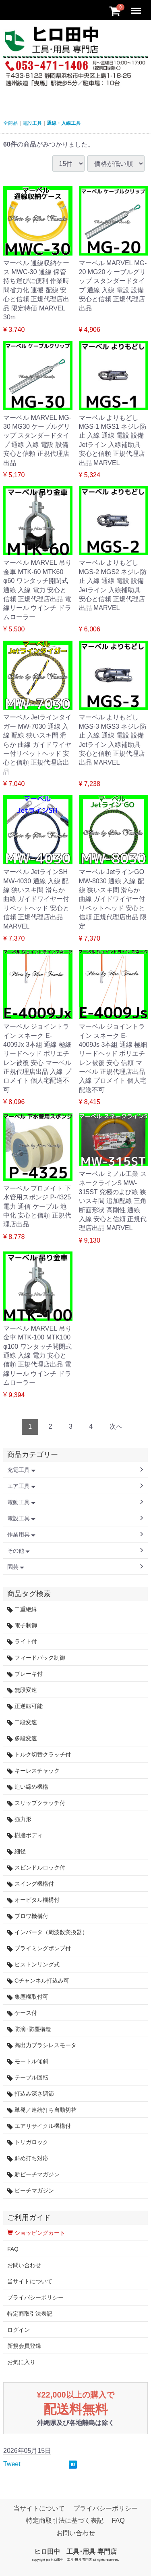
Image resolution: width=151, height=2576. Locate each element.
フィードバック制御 (36, 1657)
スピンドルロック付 (36, 1867)
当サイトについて (29, 2281)
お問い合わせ (24, 2265)
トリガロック (27, 2142)
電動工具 (21, 1502)
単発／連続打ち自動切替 (42, 2109)
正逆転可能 (25, 1706)
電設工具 (32, 123)
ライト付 (22, 1641)
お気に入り (21, 2362)
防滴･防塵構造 (29, 2029)
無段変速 (22, 1690)
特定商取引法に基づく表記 (64, 2520)
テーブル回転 (27, 2077)
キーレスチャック (33, 1770)
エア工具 (21, 1486)
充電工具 (21, 1470)
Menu (137, 7)
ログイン (18, 2330)
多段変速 (22, 1738)
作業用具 (21, 1534)
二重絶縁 (22, 1609)
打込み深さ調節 (30, 2093)
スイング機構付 (30, 1883)
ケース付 (22, 2013)
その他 (18, 1550)
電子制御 (22, 1625)
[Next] (116, 1427)
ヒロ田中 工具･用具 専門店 (75, 2551)
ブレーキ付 (25, 1674)
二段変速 (22, 1722)
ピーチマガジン (30, 2190)
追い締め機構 (27, 1787)
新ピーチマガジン (33, 2174)
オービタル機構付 (33, 1900)
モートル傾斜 (27, 2061)
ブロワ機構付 (27, 1916)
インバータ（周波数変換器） (47, 1932)
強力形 (19, 1819)
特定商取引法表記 (29, 2313)
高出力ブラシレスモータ (42, 2045)
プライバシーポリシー (35, 2297)
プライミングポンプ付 (39, 1948)
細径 (16, 1851)
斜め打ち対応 (27, 2158)
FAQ (13, 2249)
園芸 (15, 1567)
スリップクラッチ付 (36, 1803)
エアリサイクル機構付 (39, 2126)
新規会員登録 (24, 2346)
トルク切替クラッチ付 (39, 1754)
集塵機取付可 (27, 1996)
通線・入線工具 (64, 123)
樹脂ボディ (25, 1835)
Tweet (12, 2464)
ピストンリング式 (33, 1964)
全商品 (10, 123)
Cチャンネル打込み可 (38, 1980)
